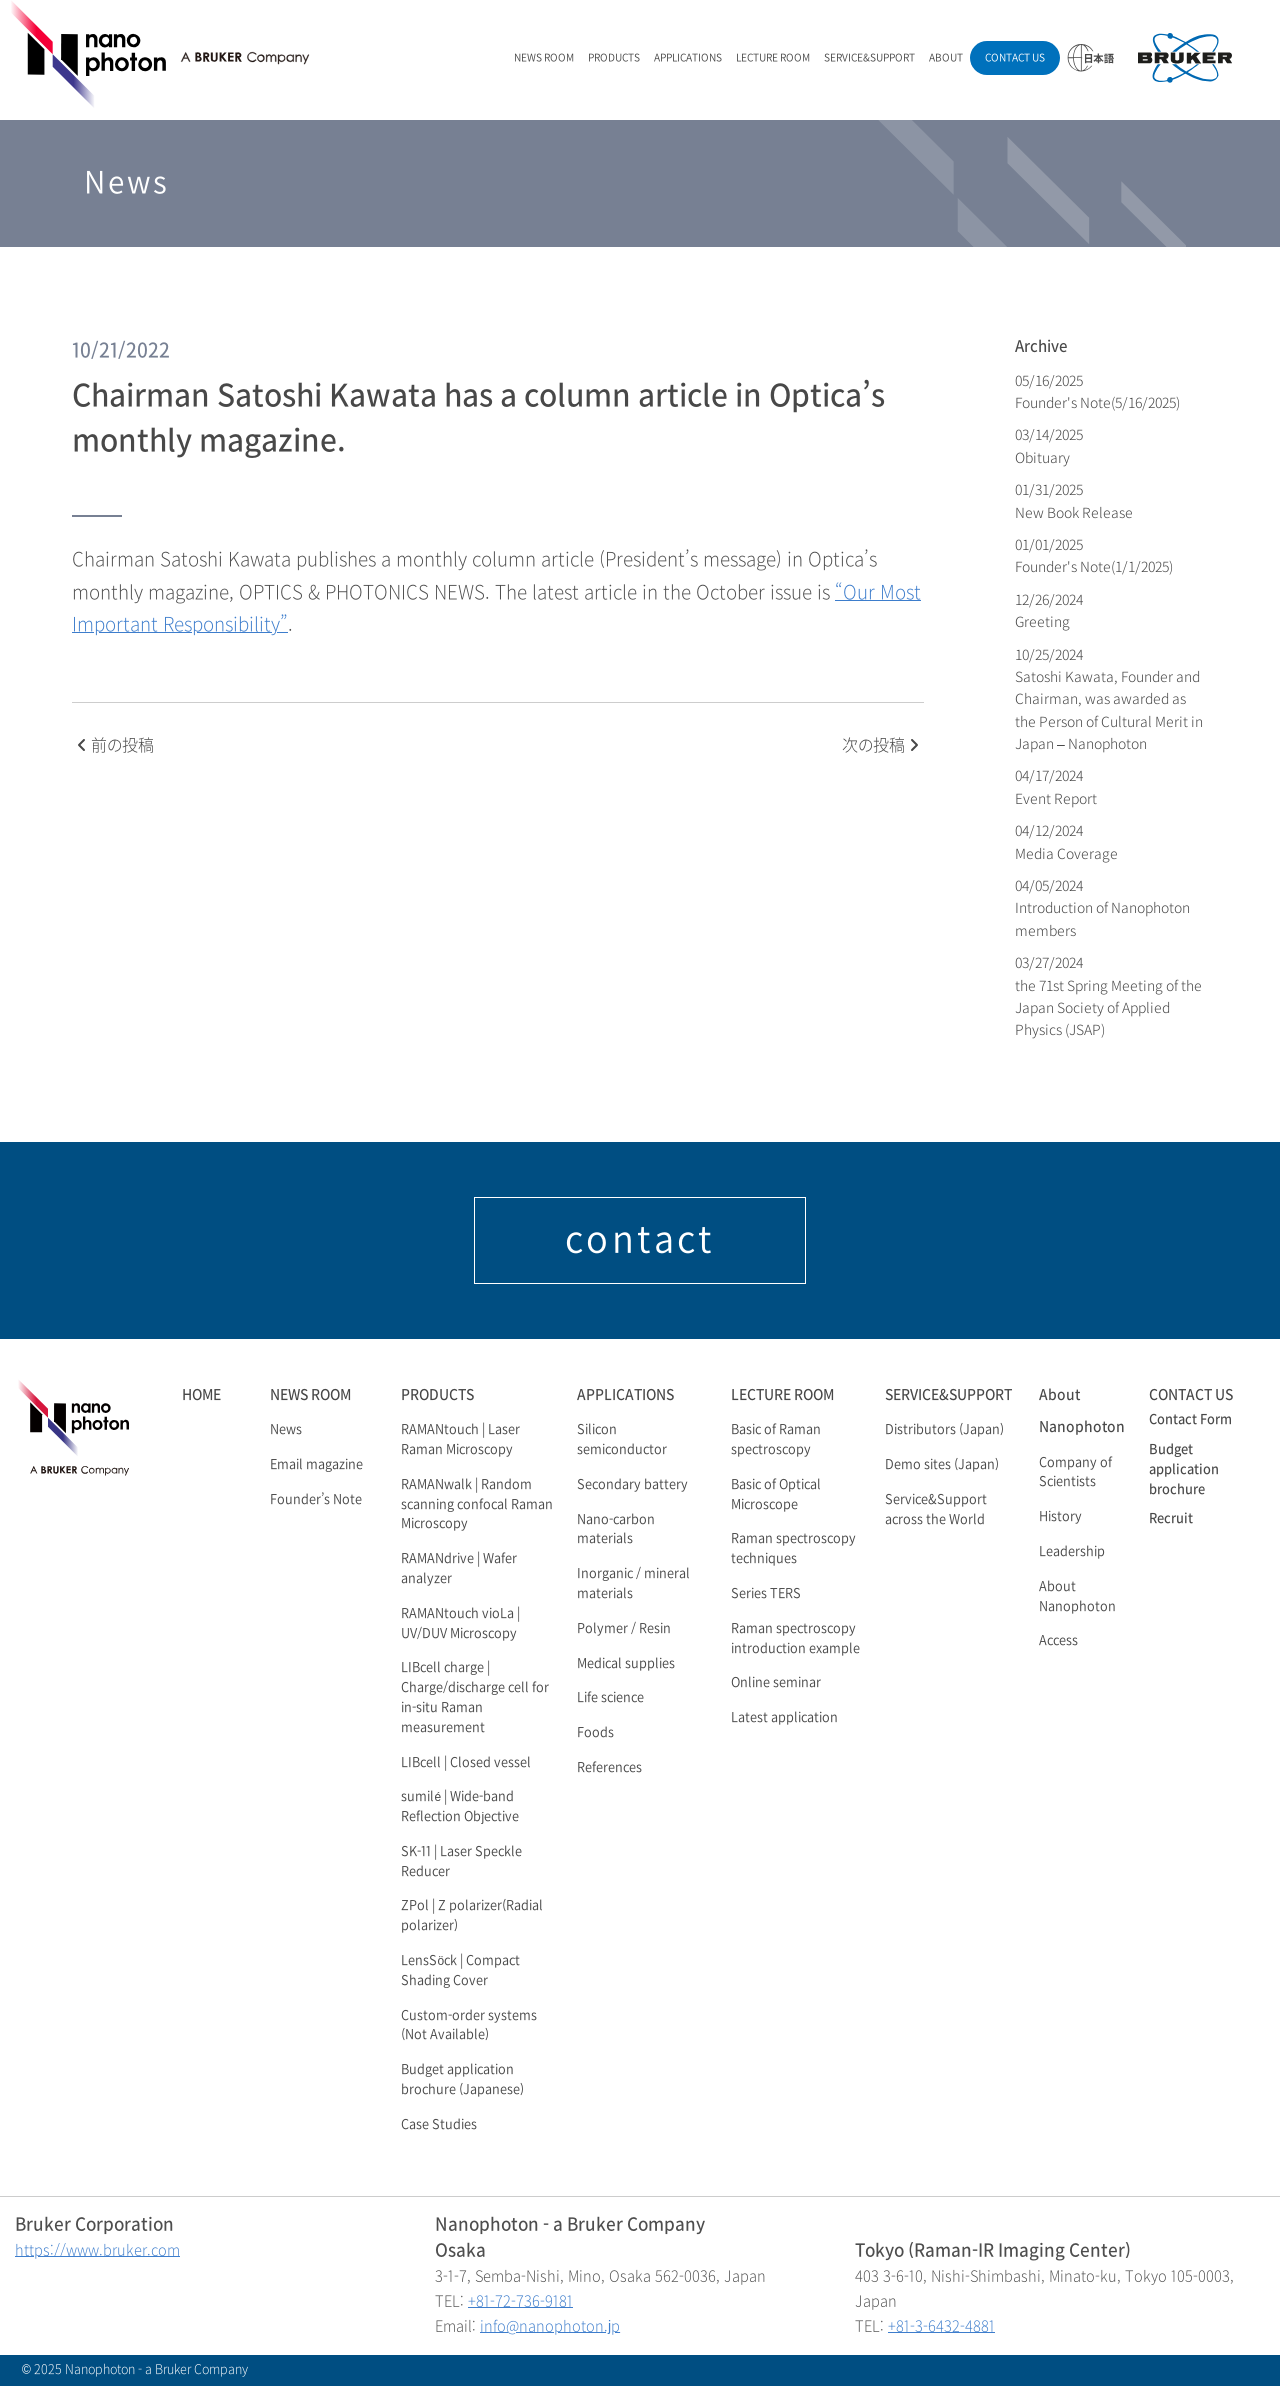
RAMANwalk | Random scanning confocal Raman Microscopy (477, 1505)
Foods (595, 1733)
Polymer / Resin (624, 1629)
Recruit (1171, 1519)
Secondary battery (632, 1485)
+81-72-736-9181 (520, 2301)
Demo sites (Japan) (942, 1465)
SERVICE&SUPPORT (869, 57)
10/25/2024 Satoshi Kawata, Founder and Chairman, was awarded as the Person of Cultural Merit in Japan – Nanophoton (1109, 699)
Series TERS (766, 1594)
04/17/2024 (1056, 786)
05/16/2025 (1097, 391)
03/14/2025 (1050, 445)
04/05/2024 (1102, 908)
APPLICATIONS (688, 57)
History (1060, 1517)
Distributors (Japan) (944, 1430)
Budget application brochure (1184, 1470)
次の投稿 (880, 745)
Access (1058, 1641)
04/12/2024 (1066, 841)
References (609, 1768)
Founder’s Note (316, 1500)
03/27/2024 (1108, 996)
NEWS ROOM (544, 57)
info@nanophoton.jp (550, 2326)
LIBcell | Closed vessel (466, 1763)
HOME (201, 1394)
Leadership (1072, 1552)
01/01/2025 (1094, 555)
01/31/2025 (1074, 500)
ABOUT (946, 57)
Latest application (784, 1718)
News (286, 1430)
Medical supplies (626, 1664)
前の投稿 (115, 745)
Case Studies (439, 2125)
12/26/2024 (1050, 610)
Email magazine (316, 1465)
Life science (610, 1698)
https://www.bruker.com (97, 2250)
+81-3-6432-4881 (941, 2326)
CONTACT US (1015, 57)
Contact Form (1190, 1420)
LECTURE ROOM (773, 57)
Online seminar (776, 1683)
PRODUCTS (614, 57)
